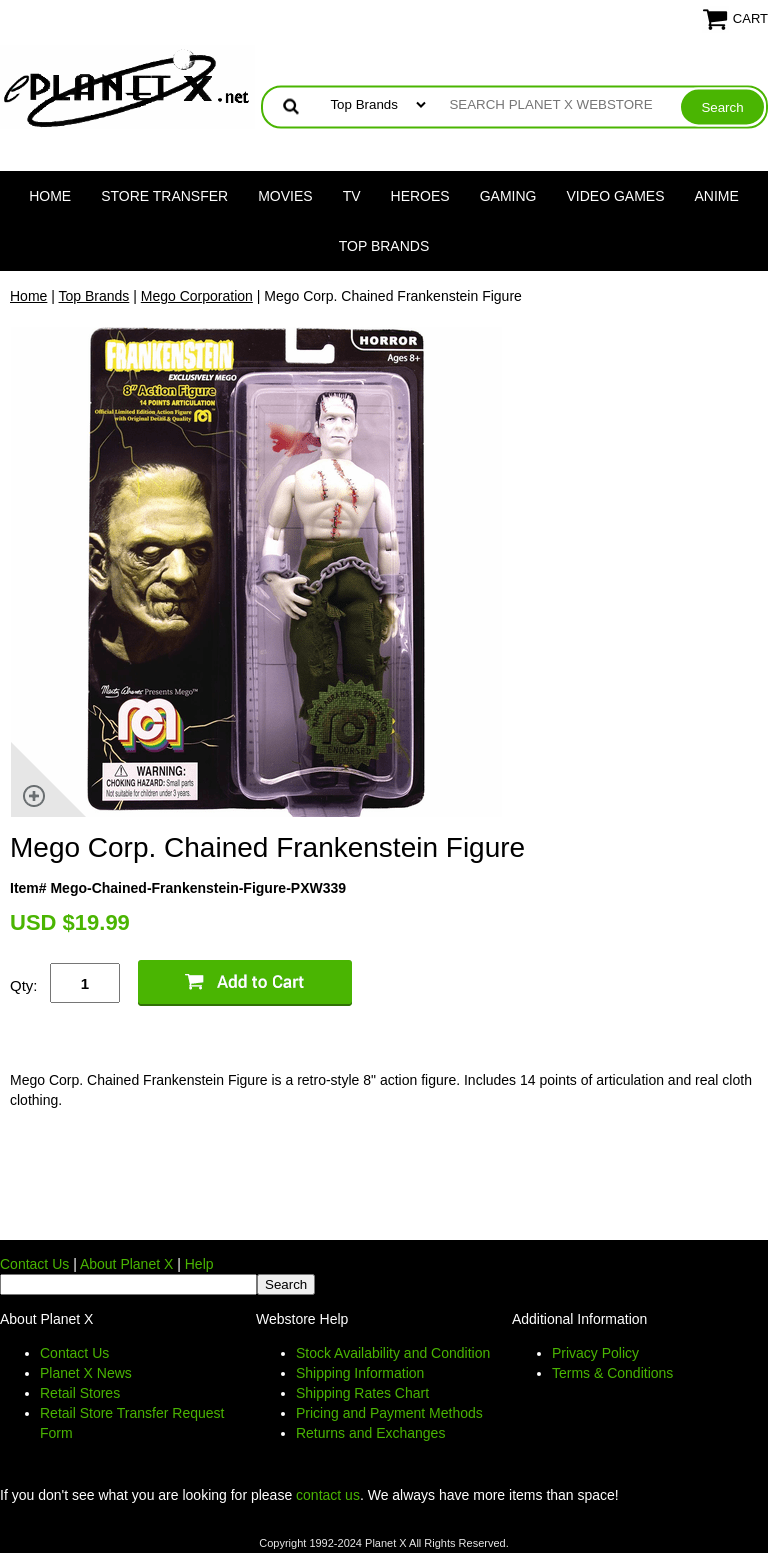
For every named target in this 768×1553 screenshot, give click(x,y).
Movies (285, 196)
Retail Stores (80, 1393)
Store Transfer (164, 196)
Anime (717, 196)
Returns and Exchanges (370, 1433)
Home (50, 196)
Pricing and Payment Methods (389, 1413)
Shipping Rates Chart (362, 1393)
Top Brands (384, 246)
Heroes (420, 196)
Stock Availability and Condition (393, 1353)
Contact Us (34, 1264)
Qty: (24, 985)
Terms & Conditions (612, 1373)
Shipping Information (360, 1373)
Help (199, 1264)
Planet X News (86, 1373)
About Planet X (126, 1264)
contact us (328, 1495)
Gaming (508, 196)
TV (352, 196)
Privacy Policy (595, 1353)
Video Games (615, 196)
